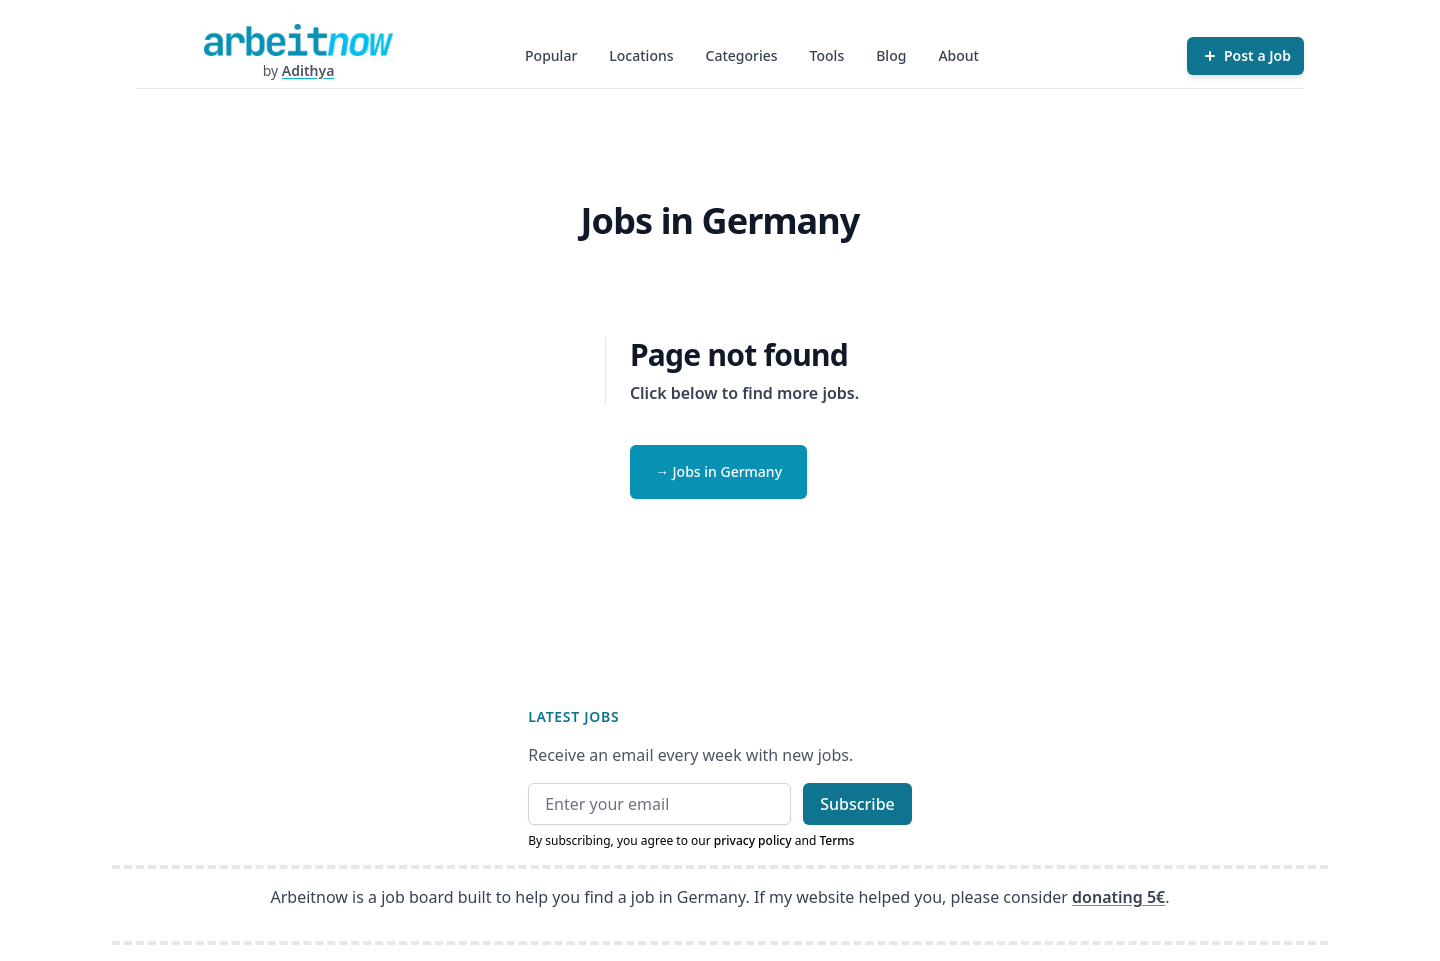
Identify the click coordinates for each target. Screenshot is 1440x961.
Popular (551, 55)
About (958, 55)
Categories (742, 55)
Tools (827, 55)
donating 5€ (1118, 897)
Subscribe (857, 804)
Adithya (308, 70)
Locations (641, 55)
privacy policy (753, 840)
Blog (891, 55)
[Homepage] (298, 40)
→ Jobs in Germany (718, 471)
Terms (836, 840)
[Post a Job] (1245, 56)
